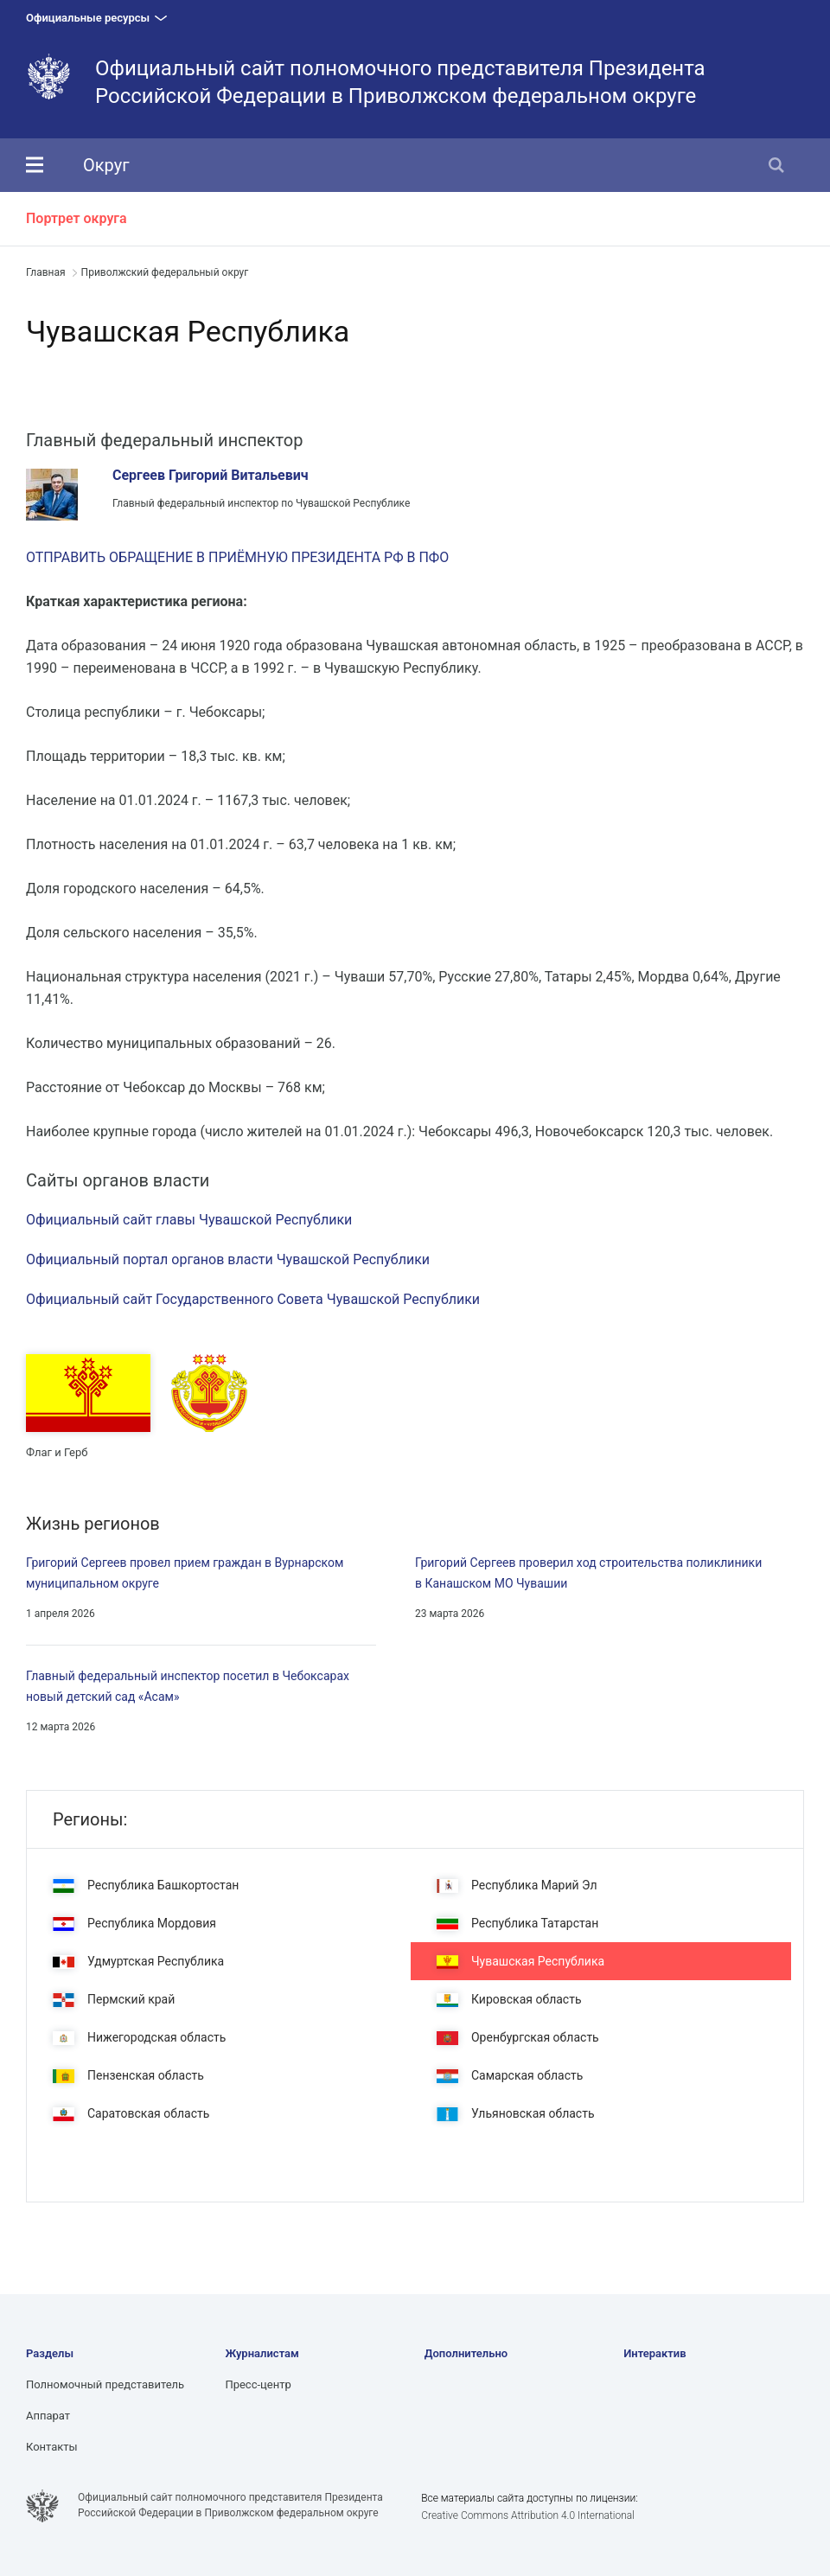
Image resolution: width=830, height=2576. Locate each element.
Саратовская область (131, 2113)
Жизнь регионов (93, 1523)
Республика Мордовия (134, 1923)
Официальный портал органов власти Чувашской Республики (228, 1259)
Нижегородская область (139, 2037)
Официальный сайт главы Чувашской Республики (189, 1219)
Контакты (52, 2446)
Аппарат (48, 2415)
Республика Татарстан (517, 1923)
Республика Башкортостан (146, 1885)
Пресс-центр (257, 2384)
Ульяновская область (516, 2113)
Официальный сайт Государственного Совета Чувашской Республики (253, 1299)
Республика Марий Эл (517, 1885)
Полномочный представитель (105, 2384)
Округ (106, 165)
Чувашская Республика (520, 1961)
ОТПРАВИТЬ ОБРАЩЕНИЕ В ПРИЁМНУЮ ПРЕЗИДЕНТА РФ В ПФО (237, 557)
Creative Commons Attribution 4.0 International (528, 2515)
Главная (46, 272)
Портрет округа (76, 218)
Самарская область (510, 2075)
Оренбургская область (518, 2037)
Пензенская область (128, 2075)
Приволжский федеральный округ (165, 272)
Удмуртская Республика (138, 1961)
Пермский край (114, 1999)
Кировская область (509, 1999)
